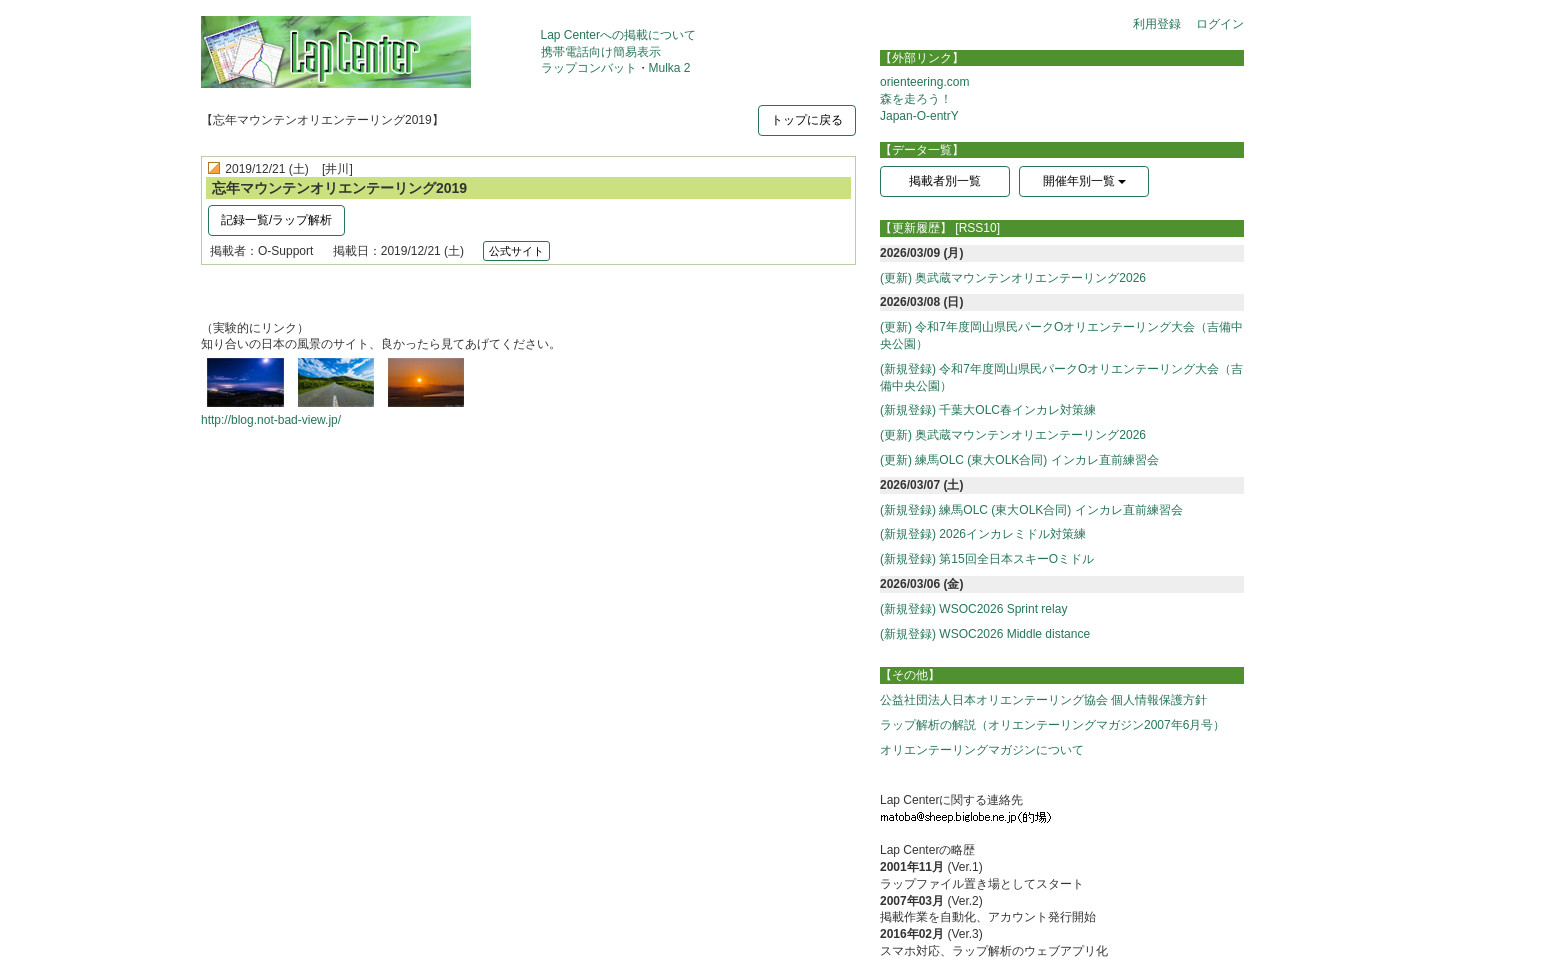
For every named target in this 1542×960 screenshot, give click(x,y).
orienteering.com (924, 82)
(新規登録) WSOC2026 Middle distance (985, 634)
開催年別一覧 (1084, 181)
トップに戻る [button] (807, 120)
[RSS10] (977, 228)
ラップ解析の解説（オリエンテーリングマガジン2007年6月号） (1052, 725)
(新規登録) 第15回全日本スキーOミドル (987, 559)
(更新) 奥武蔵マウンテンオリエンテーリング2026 (1013, 278)
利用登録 (1157, 24)
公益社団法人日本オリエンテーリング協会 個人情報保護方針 (1043, 700)
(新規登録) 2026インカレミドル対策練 (983, 534)
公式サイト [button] (516, 251)
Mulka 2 (670, 68)
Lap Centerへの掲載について (618, 35)
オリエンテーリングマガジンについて (982, 750)
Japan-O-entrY (919, 116)
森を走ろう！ (916, 99)
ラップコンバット (589, 68)
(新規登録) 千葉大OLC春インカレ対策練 (988, 410)
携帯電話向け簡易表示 (601, 52)
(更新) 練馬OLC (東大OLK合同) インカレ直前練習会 (1019, 460)
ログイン (1220, 24)
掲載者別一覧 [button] (945, 181)
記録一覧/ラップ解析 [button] (276, 220)
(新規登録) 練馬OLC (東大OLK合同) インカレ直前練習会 (1031, 510)
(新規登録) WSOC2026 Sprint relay (973, 609)
